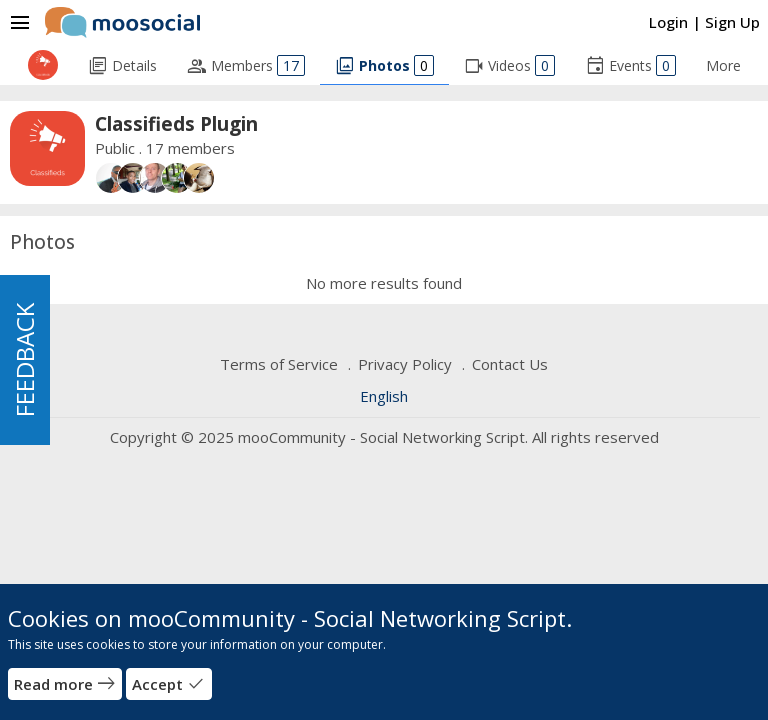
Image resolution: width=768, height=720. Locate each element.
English (384, 396)
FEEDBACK (24, 360)
